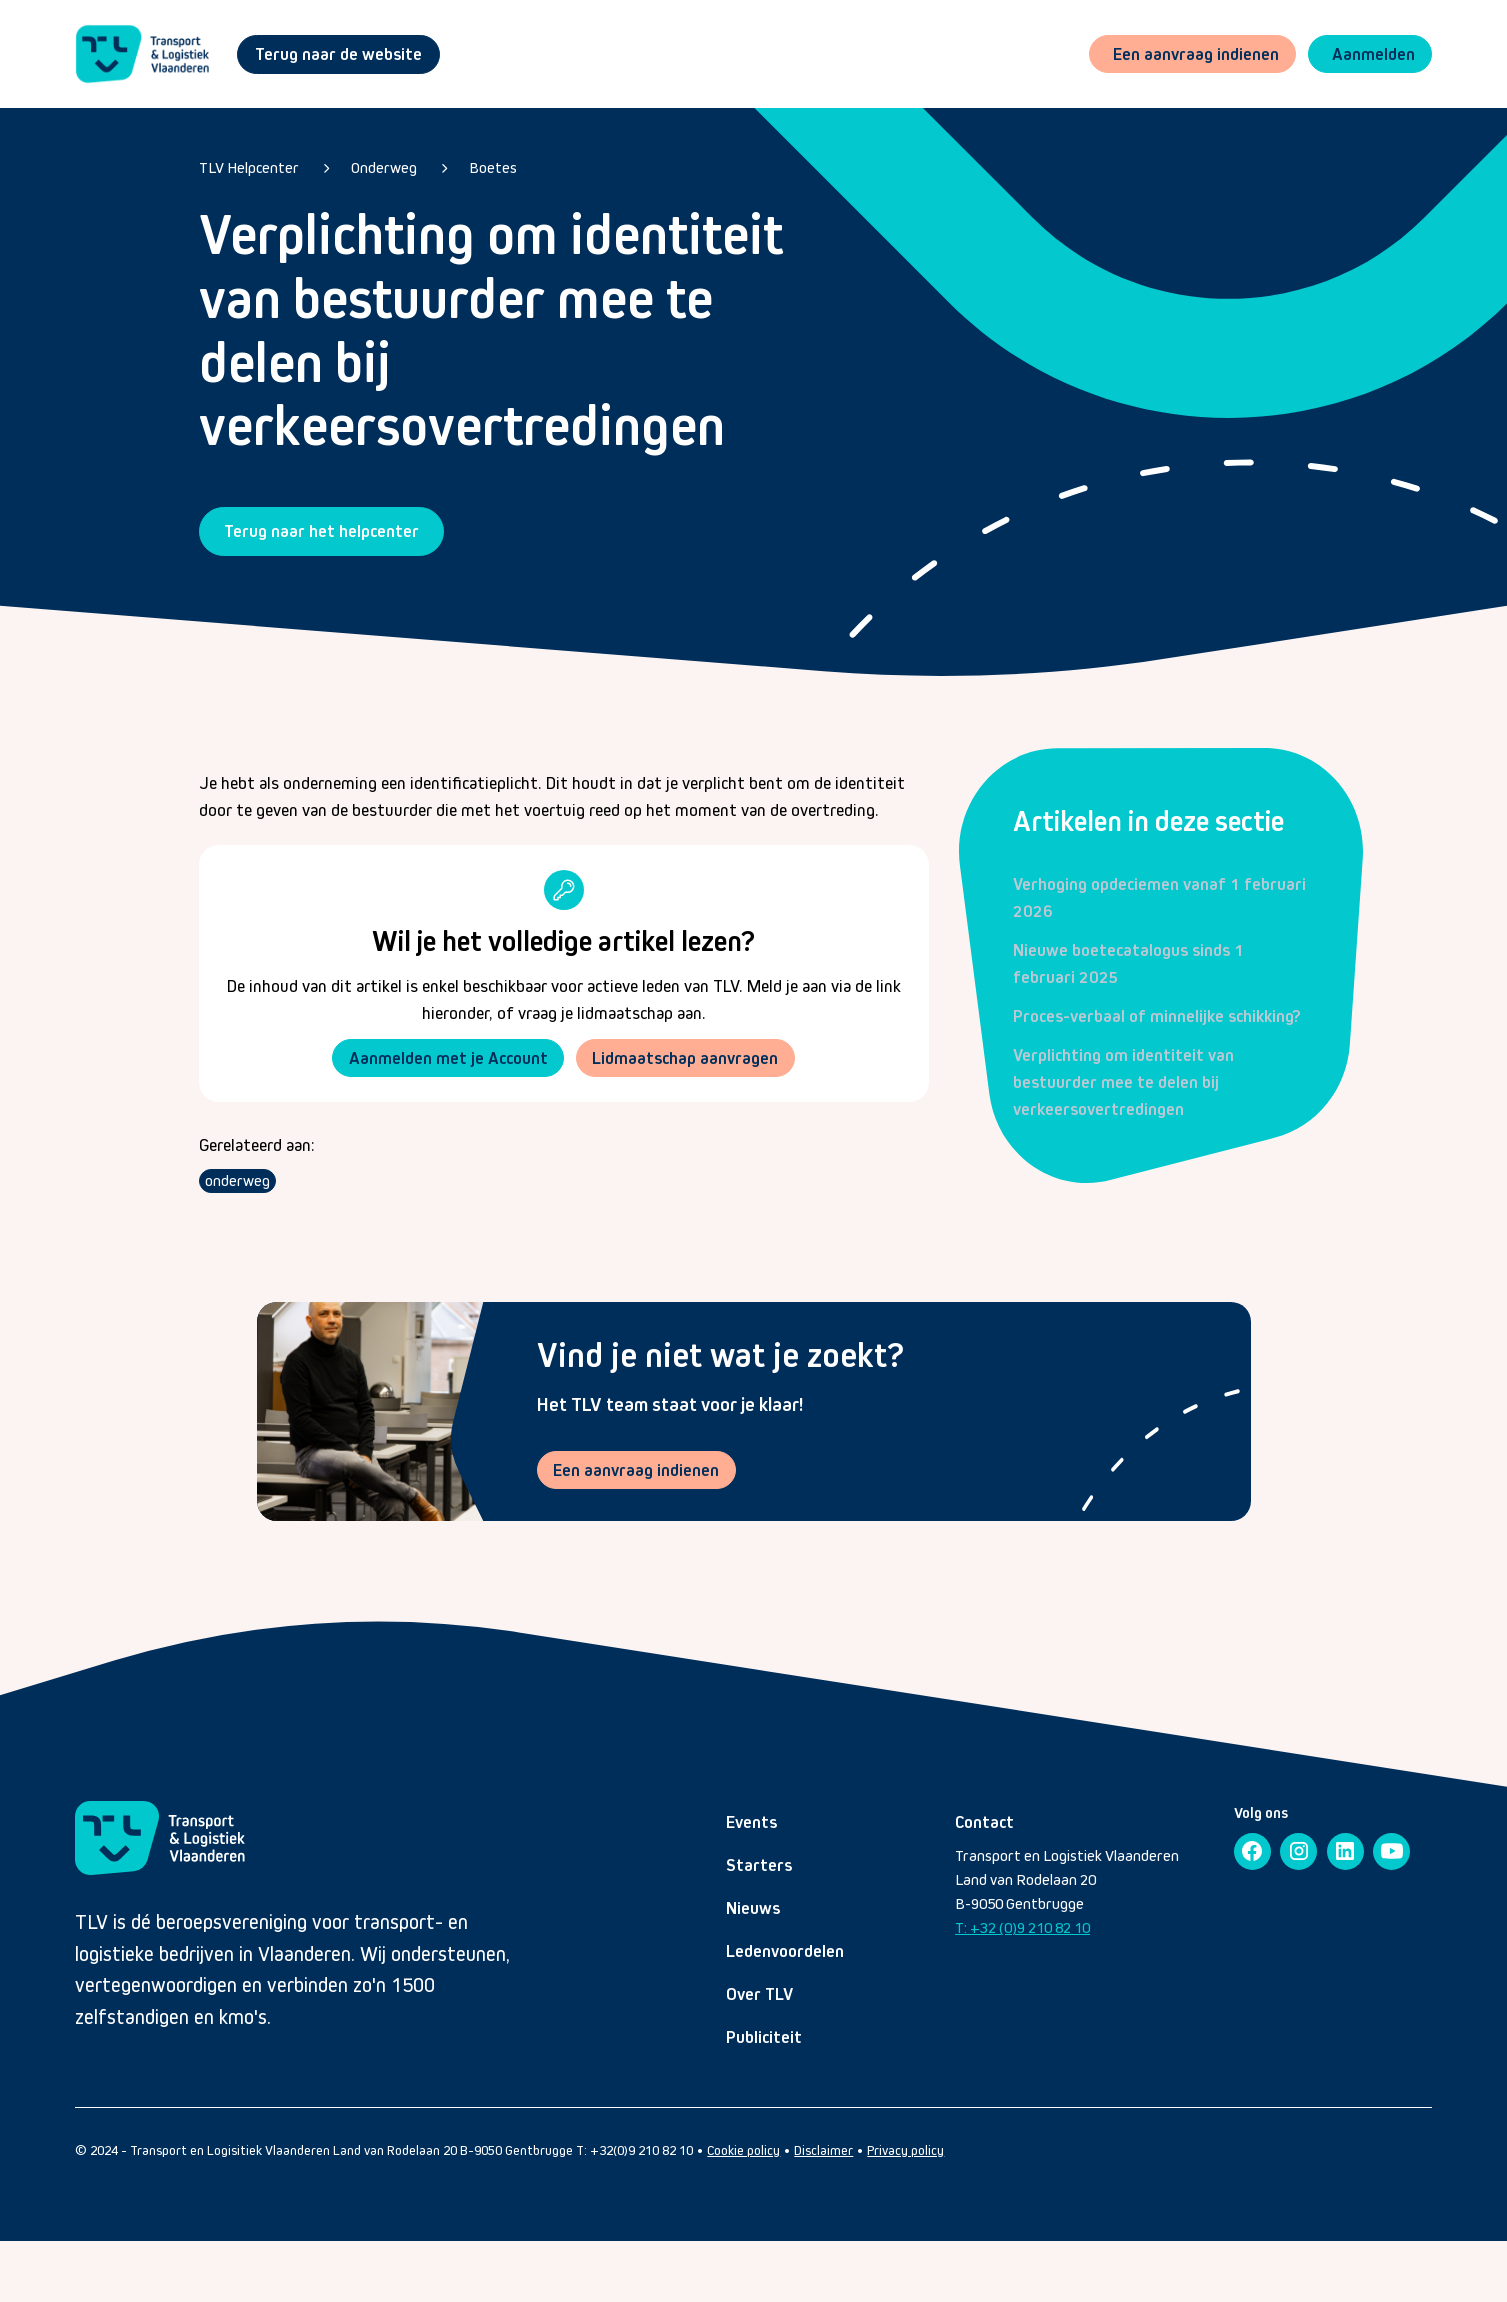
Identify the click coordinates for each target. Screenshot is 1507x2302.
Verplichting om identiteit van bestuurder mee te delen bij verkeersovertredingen (1123, 1082)
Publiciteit (764, 2039)
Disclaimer (823, 2152)
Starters (759, 1867)
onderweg (237, 1182)
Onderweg (384, 167)
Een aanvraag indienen (638, 1471)
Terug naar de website (338, 54)
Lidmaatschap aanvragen (687, 1058)
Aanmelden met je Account (446, 1058)
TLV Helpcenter (249, 167)
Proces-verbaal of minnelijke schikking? (1157, 1016)
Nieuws (753, 1910)
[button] (1368, 54)
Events (751, 1824)
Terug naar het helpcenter (321, 531)
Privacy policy (905, 2152)
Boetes (493, 167)
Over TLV (759, 1996)
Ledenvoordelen (785, 1953)
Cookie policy (743, 2152)
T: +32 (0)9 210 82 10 (1022, 1929)
